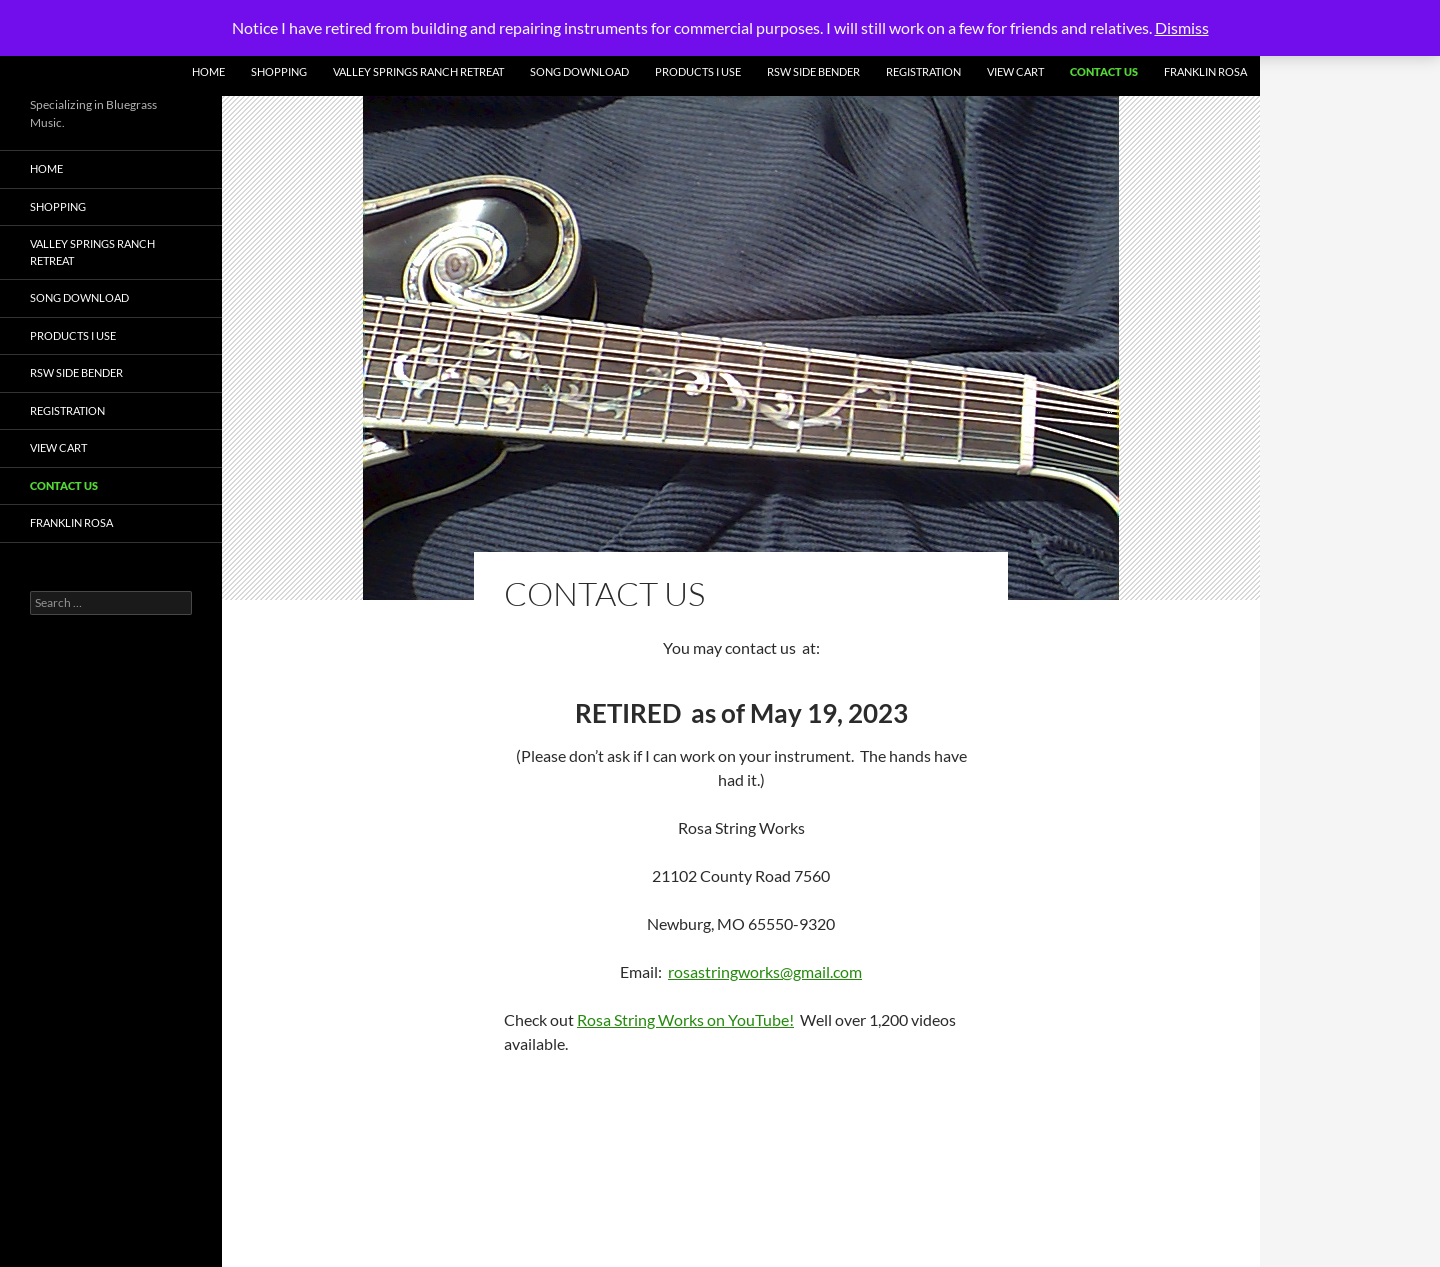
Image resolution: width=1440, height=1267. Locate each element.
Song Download (579, 71)
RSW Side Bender (813, 71)
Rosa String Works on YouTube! (685, 1019)
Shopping (279, 71)
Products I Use (698, 71)
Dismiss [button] (1182, 27)
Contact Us (1104, 71)
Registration (923, 71)
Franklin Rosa (1205, 71)
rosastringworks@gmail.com (765, 971)
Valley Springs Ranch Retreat (418, 71)
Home (208, 71)
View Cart (1015, 71)
